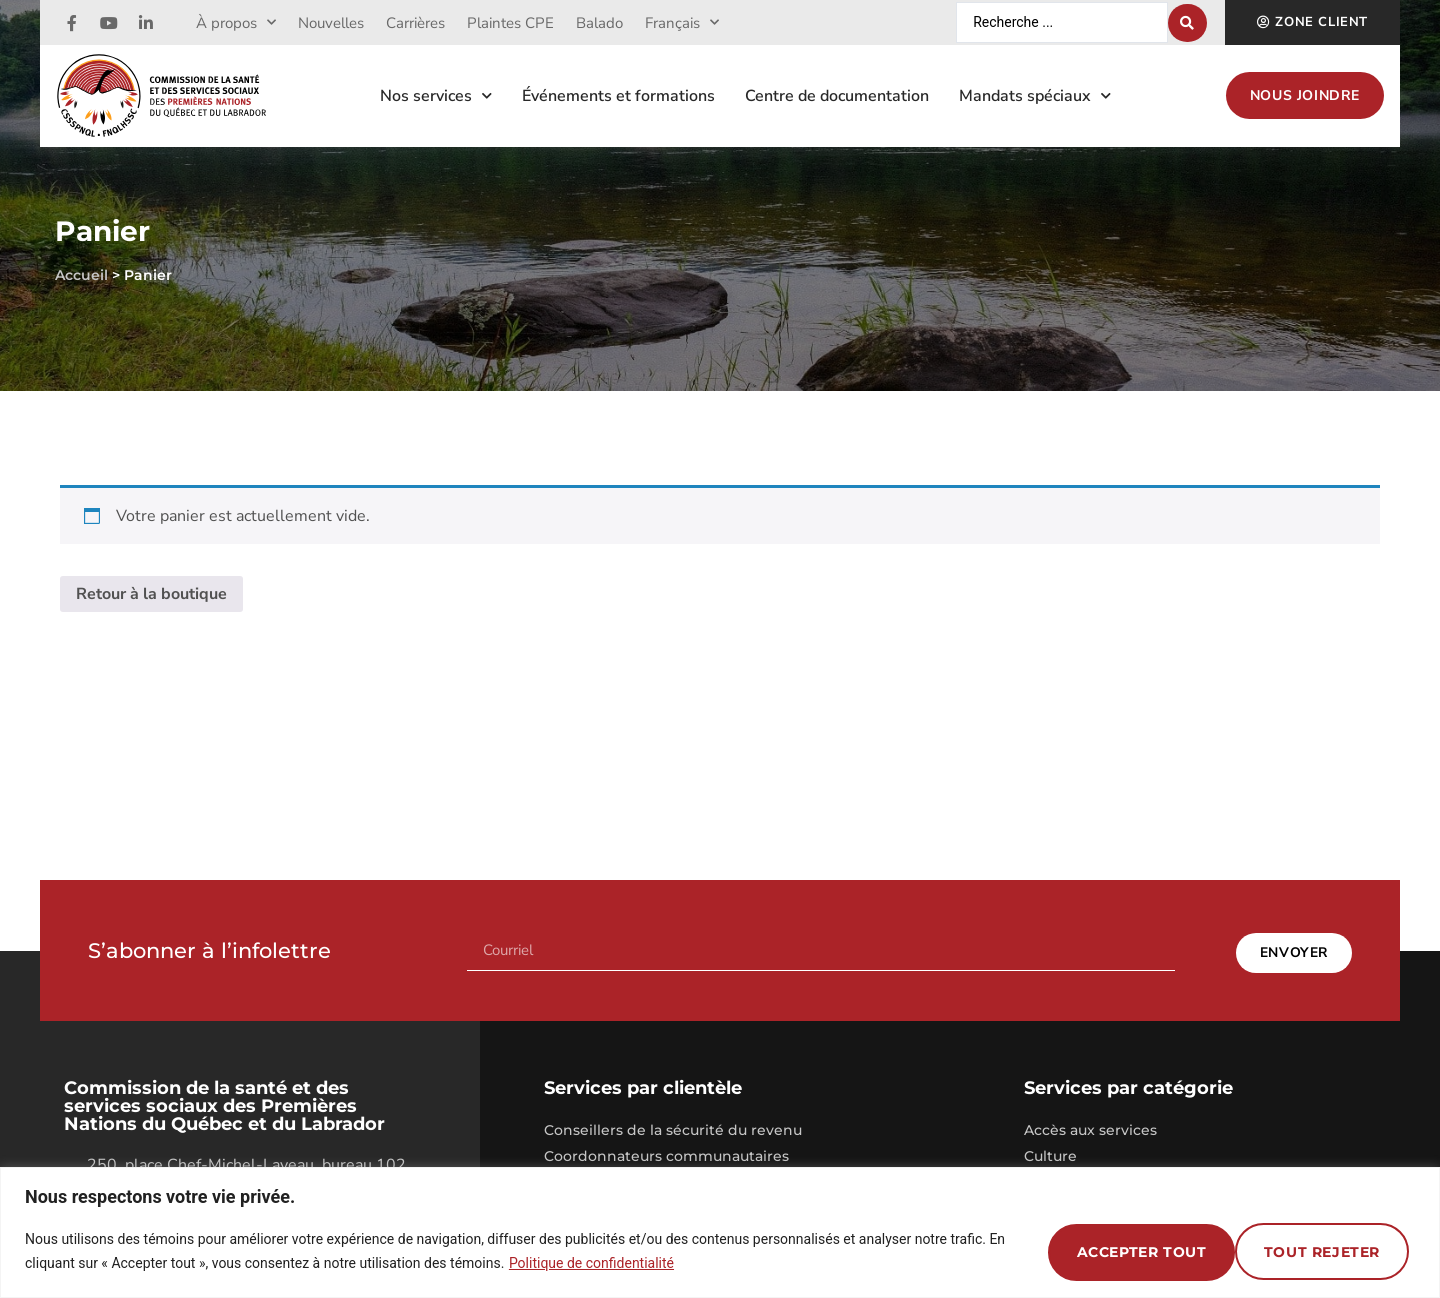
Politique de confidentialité (591, 1263)
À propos (236, 22)
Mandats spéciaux (1035, 95)
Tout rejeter (1117, 1251)
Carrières (415, 23)
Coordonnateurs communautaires (666, 1151)
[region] (720, 1232)
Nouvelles (331, 23)
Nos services (436, 95)
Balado (599, 23)
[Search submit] (1187, 23)
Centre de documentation (837, 96)
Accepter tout (1316, 1251)
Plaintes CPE (510, 23)
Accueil (81, 275)
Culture (1050, 1151)
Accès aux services (1090, 1125)
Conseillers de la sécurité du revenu (673, 1125)
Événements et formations (618, 96)
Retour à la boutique (151, 594)
